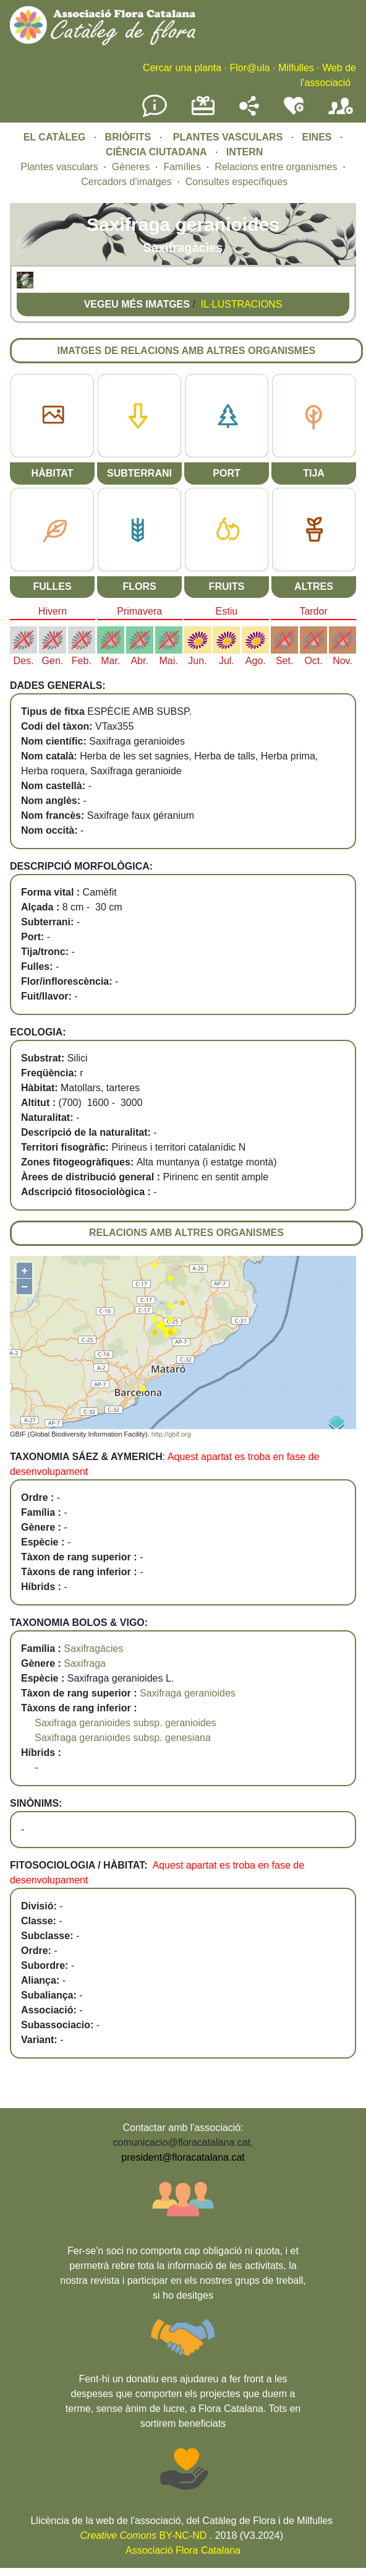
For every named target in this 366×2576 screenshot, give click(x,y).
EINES (316, 137)
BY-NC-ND (143, 2535)
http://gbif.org (171, 1434)
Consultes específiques (236, 181)
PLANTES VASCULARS (228, 137)
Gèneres (131, 167)
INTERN (244, 152)
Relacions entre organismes (276, 167)
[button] (25, 285)
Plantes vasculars (59, 167)
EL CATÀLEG (54, 137)
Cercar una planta (182, 68)
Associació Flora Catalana (183, 2550)
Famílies (181, 167)
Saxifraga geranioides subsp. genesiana (123, 1737)
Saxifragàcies (93, 1648)
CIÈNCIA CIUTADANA (156, 152)
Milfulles (296, 68)
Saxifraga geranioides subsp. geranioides (125, 1723)
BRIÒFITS (129, 137)
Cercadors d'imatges (126, 181)
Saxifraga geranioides (188, 1693)
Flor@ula (249, 68)
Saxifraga (85, 1663)
